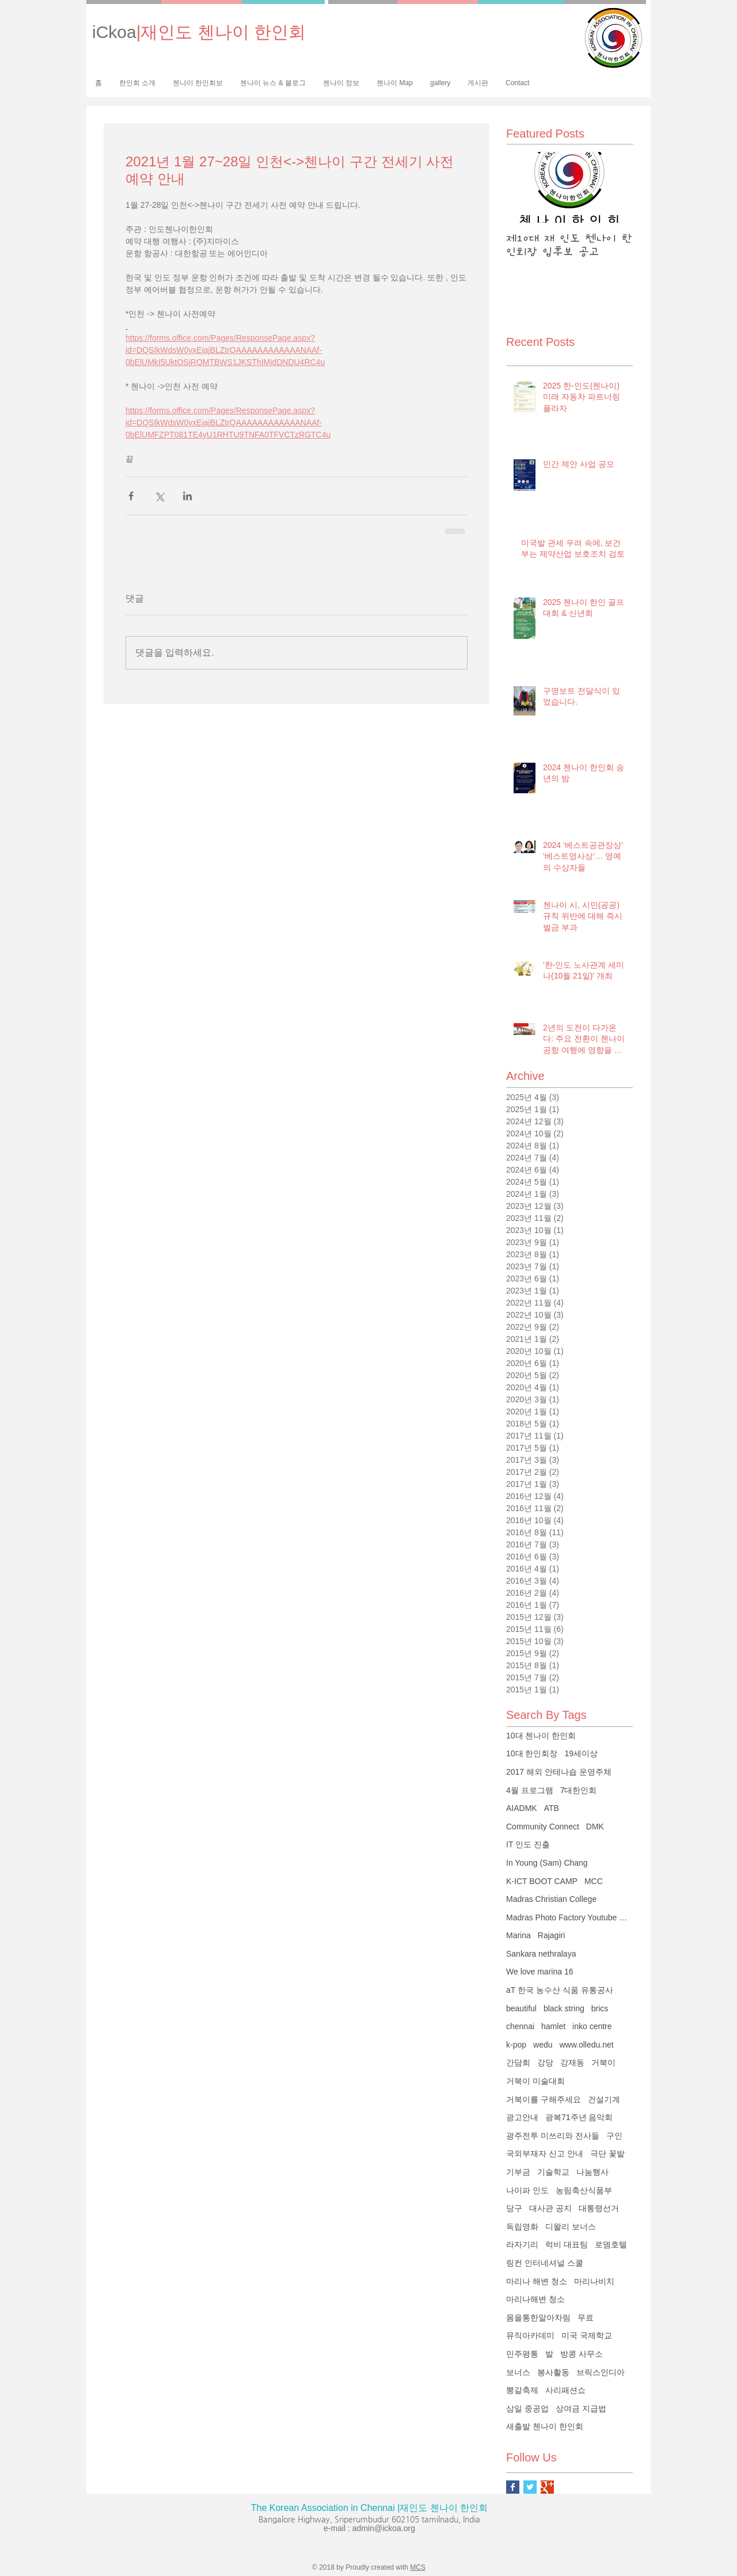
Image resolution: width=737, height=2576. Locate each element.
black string (564, 2008)
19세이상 (581, 1753)
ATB (551, 1808)
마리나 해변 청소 (536, 2281)
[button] (197, 83)
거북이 (603, 2062)
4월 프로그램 (529, 1790)
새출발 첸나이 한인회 (544, 2426)
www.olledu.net (587, 2044)
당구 (514, 2208)
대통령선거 (599, 2208)
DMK (595, 1826)
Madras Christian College (551, 1899)
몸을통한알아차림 (538, 2317)
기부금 (518, 2172)
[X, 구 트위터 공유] (159, 495)
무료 (586, 2317)
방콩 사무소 (581, 2353)
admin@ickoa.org (383, 2528)
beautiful (521, 2008)
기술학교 (553, 2172)
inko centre (591, 2026)
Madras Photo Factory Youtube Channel (569, 1917)
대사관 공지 (550, 2208)
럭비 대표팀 (566, 2244)
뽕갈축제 (522, 2390)
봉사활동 (553, 2372)
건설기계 (604, 2099)
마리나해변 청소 (535, 2299)
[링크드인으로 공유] (187, 495)
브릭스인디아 (600, 2372)
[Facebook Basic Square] (512, 2487)
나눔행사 (592, 2172)
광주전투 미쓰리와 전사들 (552, 2135)
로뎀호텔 (611, 2244)
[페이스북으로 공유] (131, 495)
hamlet (553, 2026)
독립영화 (522, 2226)
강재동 (572, 2062)
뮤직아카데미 (530, 2335)
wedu (542, 2044)
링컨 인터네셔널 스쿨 (544, 2262)
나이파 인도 (527, 2190)
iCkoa (199, 31)
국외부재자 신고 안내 (544, 2153)
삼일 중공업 (527, 2408)
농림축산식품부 (584, 2190)
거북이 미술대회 (535, 2081)
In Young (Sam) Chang (547, 1862)
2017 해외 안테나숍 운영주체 (558, 1771)
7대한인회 (578, 1790)
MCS (418, 2567)
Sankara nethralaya (541, 1953)
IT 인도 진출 (528, 1844)
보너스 (518, 2372)
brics (600, 2008)
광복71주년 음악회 (579, 2117)
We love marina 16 (539, 1971)
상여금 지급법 (581, 2408)
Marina (518, 1935)
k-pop (516, 2044)
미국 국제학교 (586, 2335)
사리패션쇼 (565, 2390)
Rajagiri (551, 1935)
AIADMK (521, 1808)
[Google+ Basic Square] (547, 2487)
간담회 (518, 2062)
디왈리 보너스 (570, 2226)
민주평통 (522, 2353)
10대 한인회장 (531, 1753)
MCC (593, 1881)
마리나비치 (594, 2281)
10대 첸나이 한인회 (541, 1735)
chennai (520, 2026)
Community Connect (542, 1826)
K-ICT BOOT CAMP (542, 1881)
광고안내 (522, 2117)
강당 (545, 2062)
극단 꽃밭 (607, 2153)
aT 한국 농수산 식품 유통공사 (559, 1990)
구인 (614, 2135)
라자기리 (522, 2244)
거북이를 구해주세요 (543, 2099)
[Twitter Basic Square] (530, 2487)
